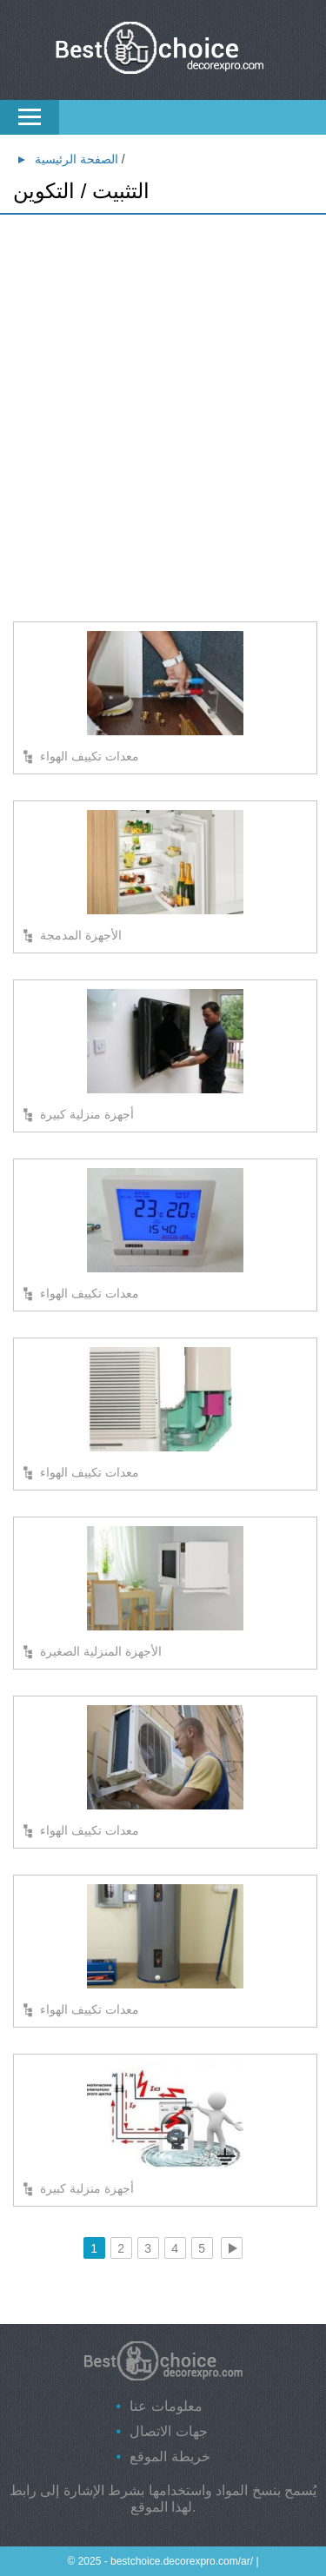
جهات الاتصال (168, 2431)
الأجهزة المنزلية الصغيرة (101, 1651)
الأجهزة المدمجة (81, 935)
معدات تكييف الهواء (89, 756)
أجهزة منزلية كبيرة (87, 1114)
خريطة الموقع (170, 2456)
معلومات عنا (166, 2406)
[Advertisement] (163, 393)
